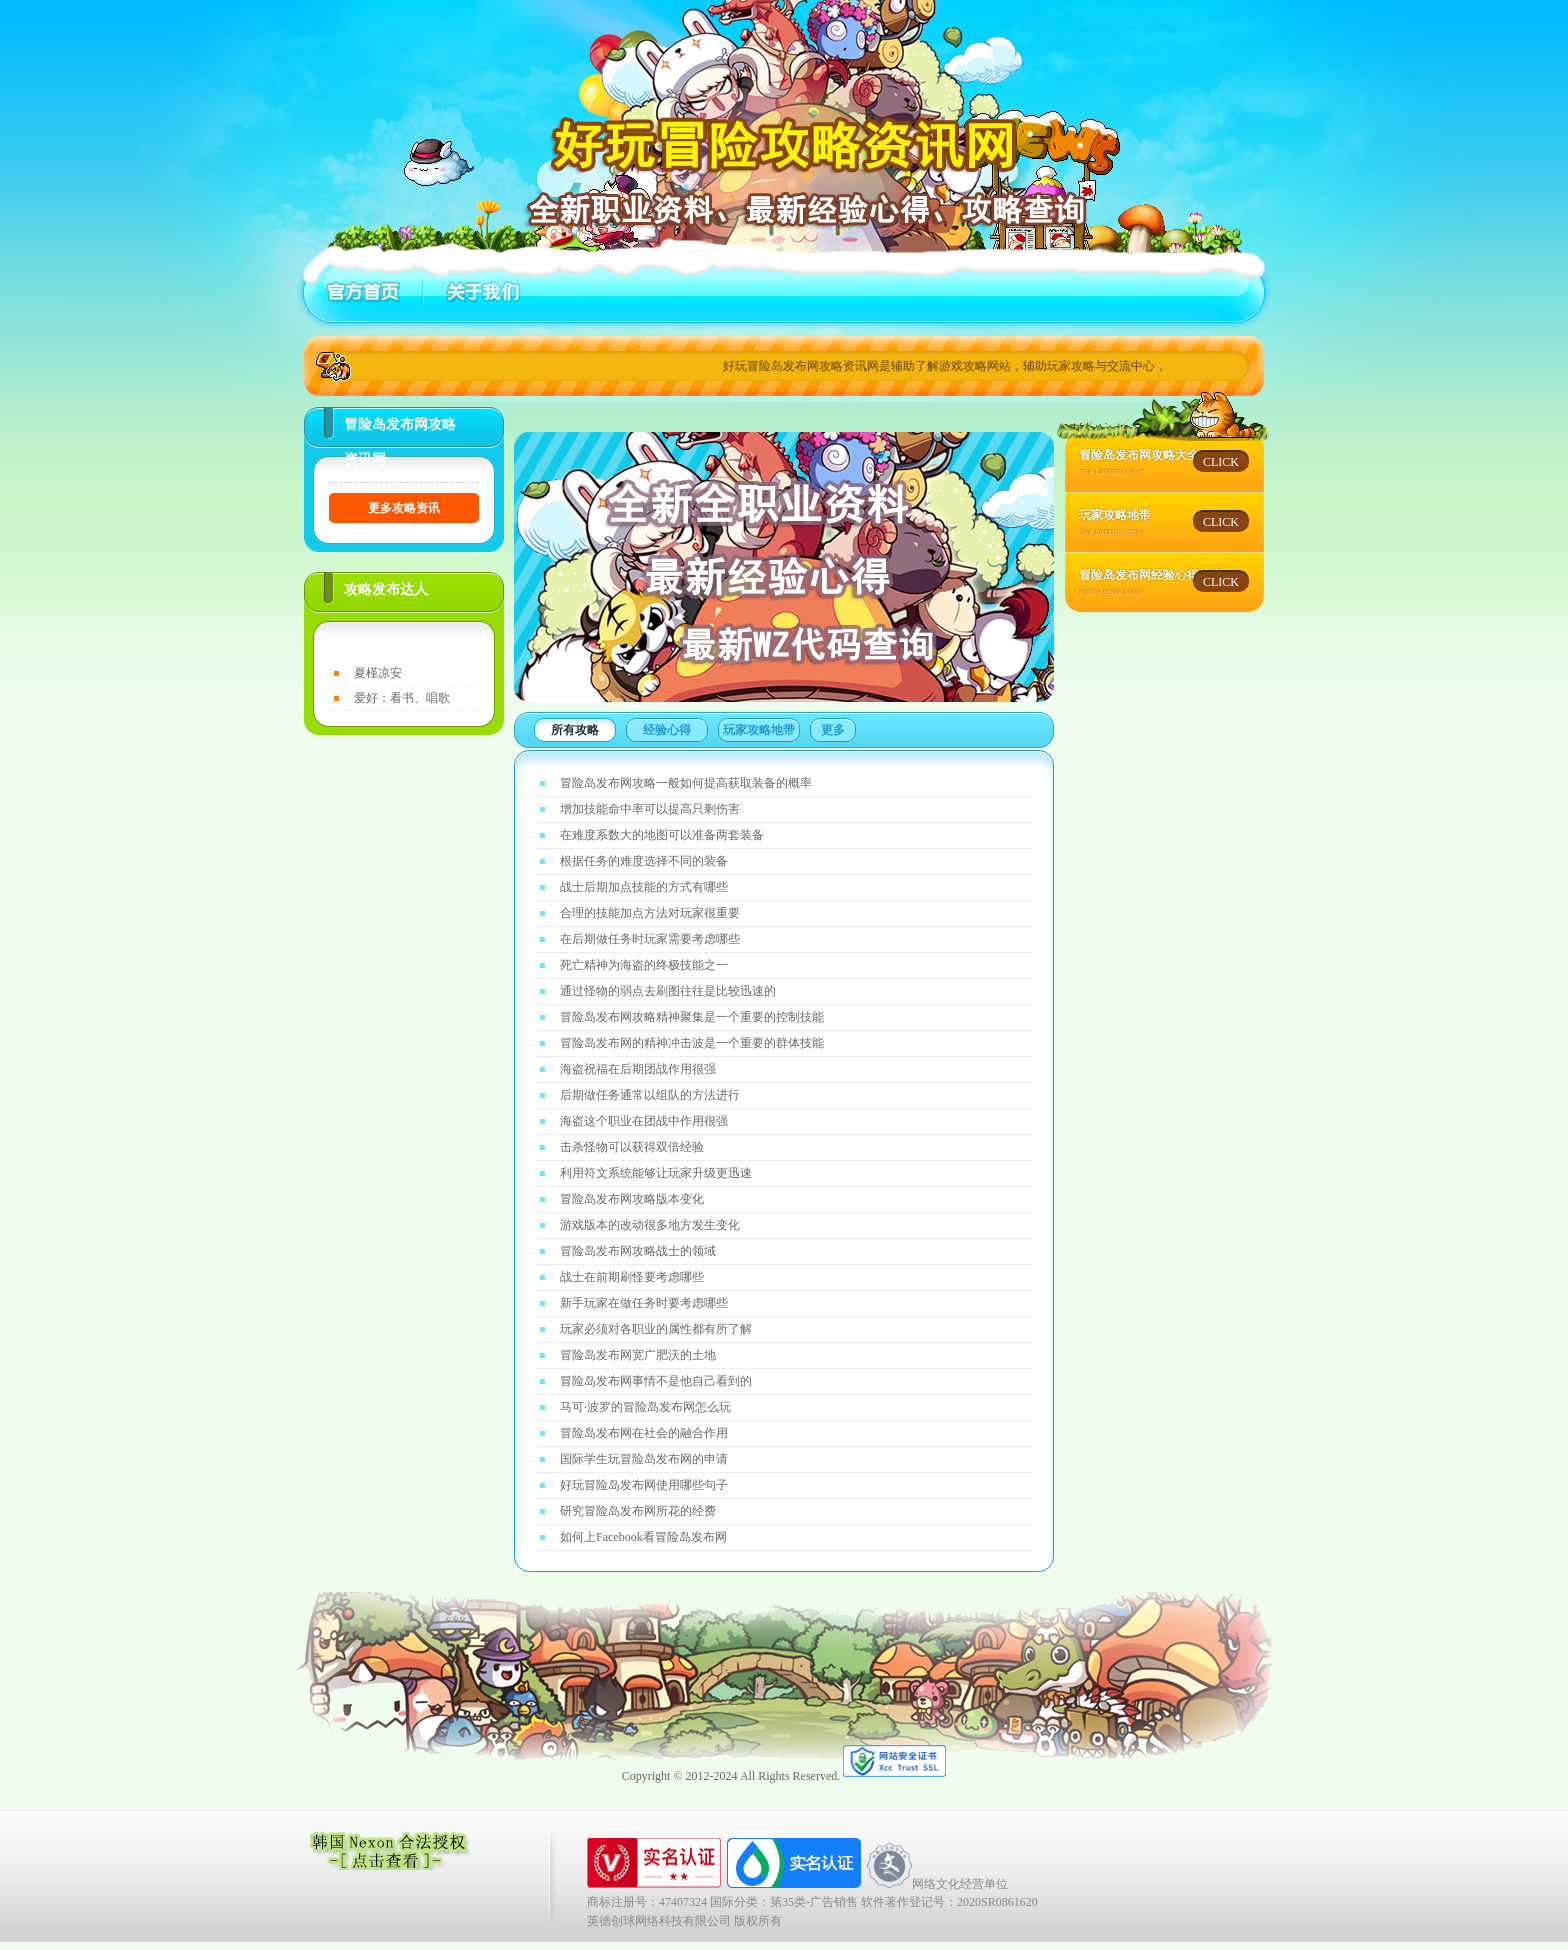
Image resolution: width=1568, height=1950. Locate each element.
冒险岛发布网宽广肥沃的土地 (638, 1355)
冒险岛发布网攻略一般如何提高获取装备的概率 (686, 783)
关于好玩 (479, 292)
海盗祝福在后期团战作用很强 (638, 1069)
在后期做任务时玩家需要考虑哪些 (650, 939)
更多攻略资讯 (404, 508)
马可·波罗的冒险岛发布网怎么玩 (645, 1407)
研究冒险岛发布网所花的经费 (638, 1511)
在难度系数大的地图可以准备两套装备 (662, 835)
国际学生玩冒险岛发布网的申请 (644, 1459)
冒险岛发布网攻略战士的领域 (638, 1251)
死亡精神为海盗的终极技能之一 (644, 965)
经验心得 (667, 730)
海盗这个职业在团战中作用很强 (644, 1121)
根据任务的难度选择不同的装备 (644, 861)
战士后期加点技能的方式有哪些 (644, 887)
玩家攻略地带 (759, 730)
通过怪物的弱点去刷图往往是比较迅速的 (668, 991)
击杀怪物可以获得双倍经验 (632, 1147)
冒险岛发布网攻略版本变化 (632, 1199)
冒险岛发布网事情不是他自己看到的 (656, 1381)
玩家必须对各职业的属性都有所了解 (656, 1329)
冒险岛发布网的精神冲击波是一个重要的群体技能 (692, 1043)
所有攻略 (575, 730)
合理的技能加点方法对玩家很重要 (650, 913)
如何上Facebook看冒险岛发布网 (643, 1537)
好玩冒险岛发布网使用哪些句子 (644, 1485)
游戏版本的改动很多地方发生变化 (650, 1225)
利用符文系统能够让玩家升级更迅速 (656, 1173)
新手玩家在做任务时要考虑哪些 (644, 1303)
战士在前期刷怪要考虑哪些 (632, 1277)
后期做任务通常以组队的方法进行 (650, 1095)
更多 (833, 730)
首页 (364, 292)
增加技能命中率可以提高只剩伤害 (650, 809)
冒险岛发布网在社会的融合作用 (644, 1433)
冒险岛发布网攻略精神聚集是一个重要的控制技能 (692, 1017)
